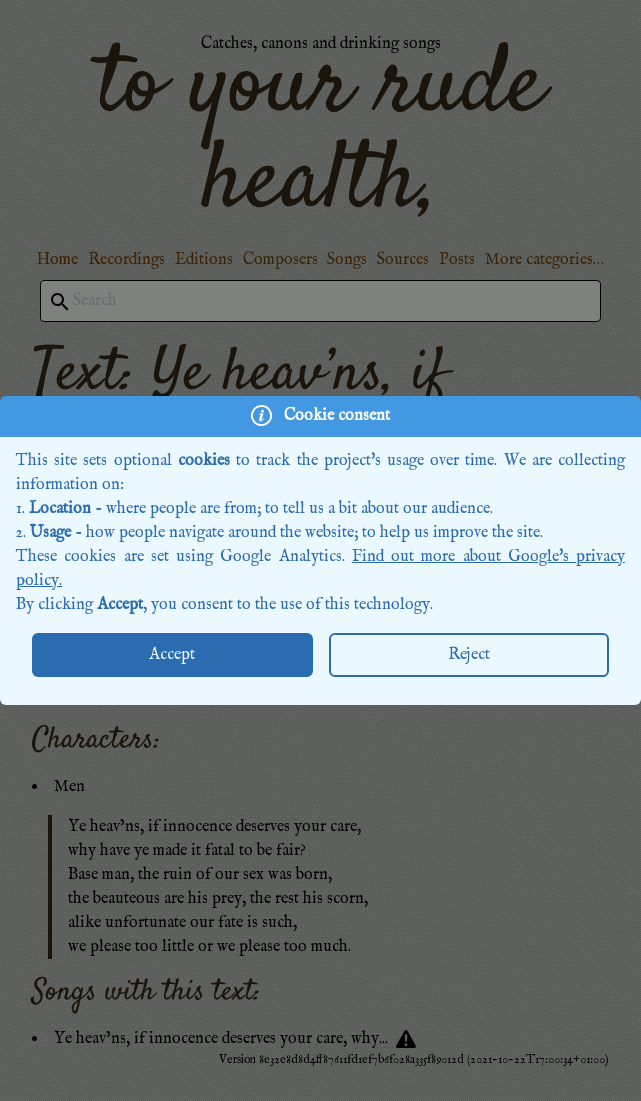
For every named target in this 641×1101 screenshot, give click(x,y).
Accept (172, 655)
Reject (469, 655)
